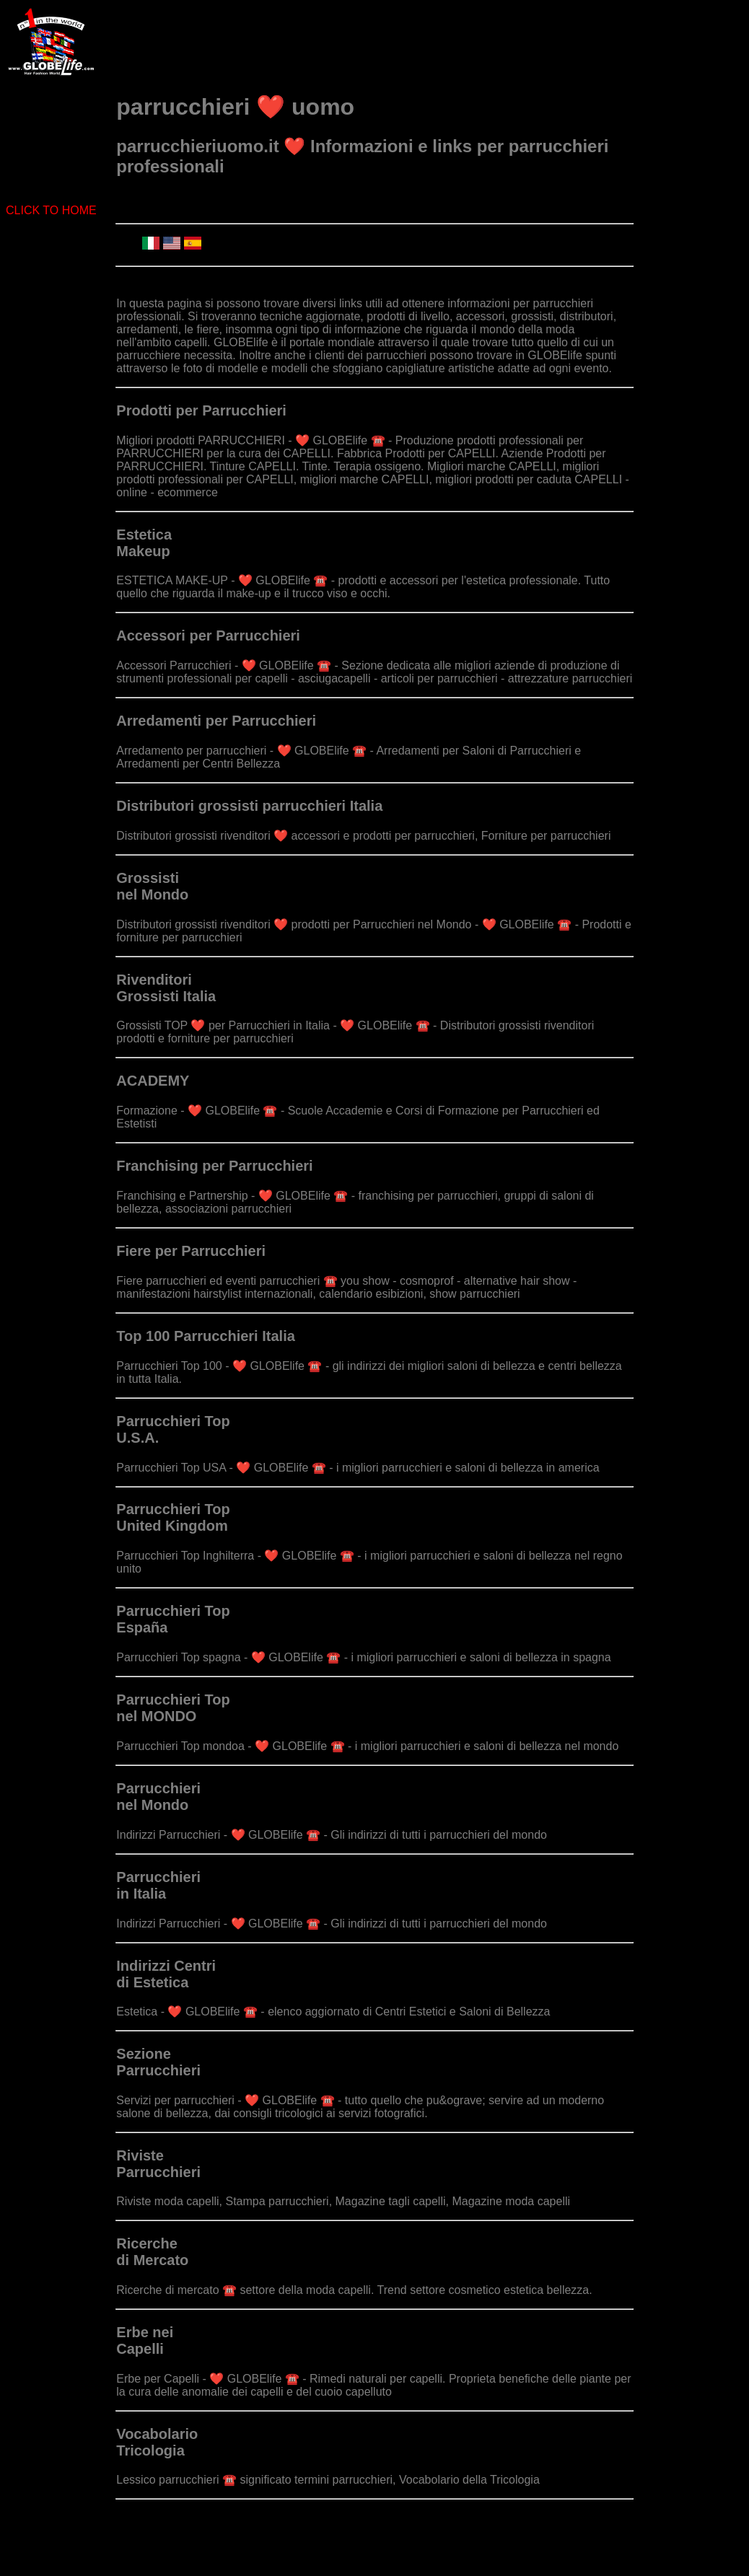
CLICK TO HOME (51, 210)
